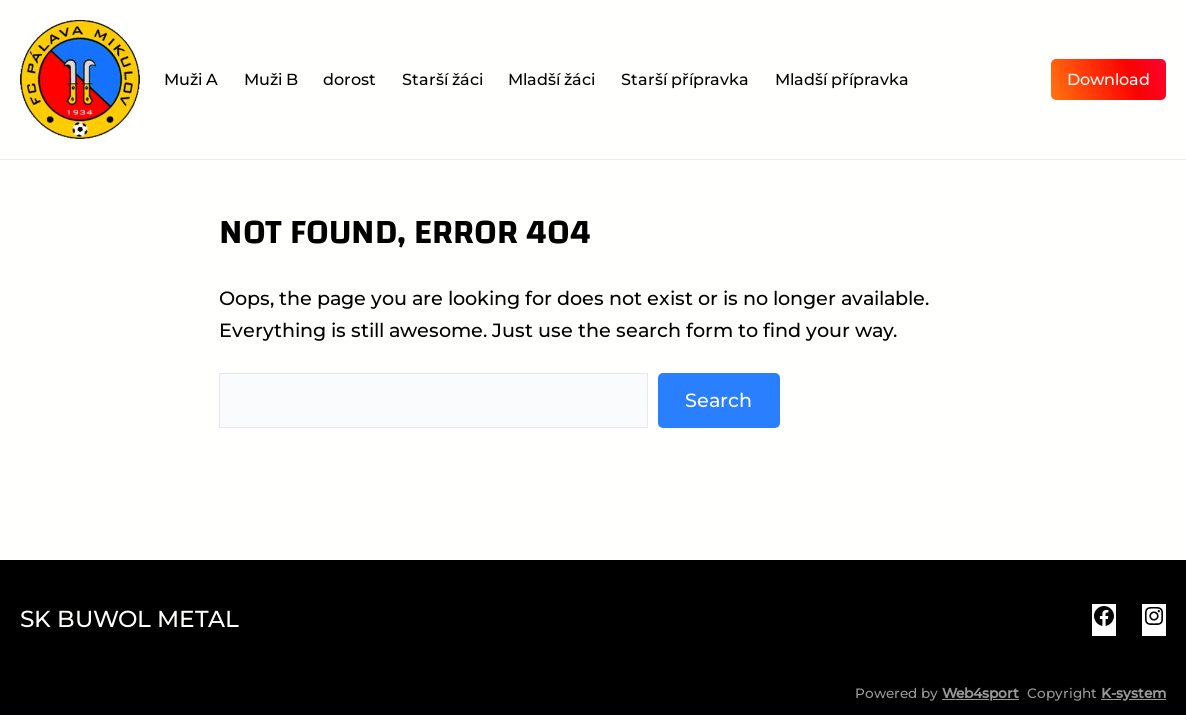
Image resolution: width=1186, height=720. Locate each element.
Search (718, 400)
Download (1108, 79)
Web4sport (980, 693)
